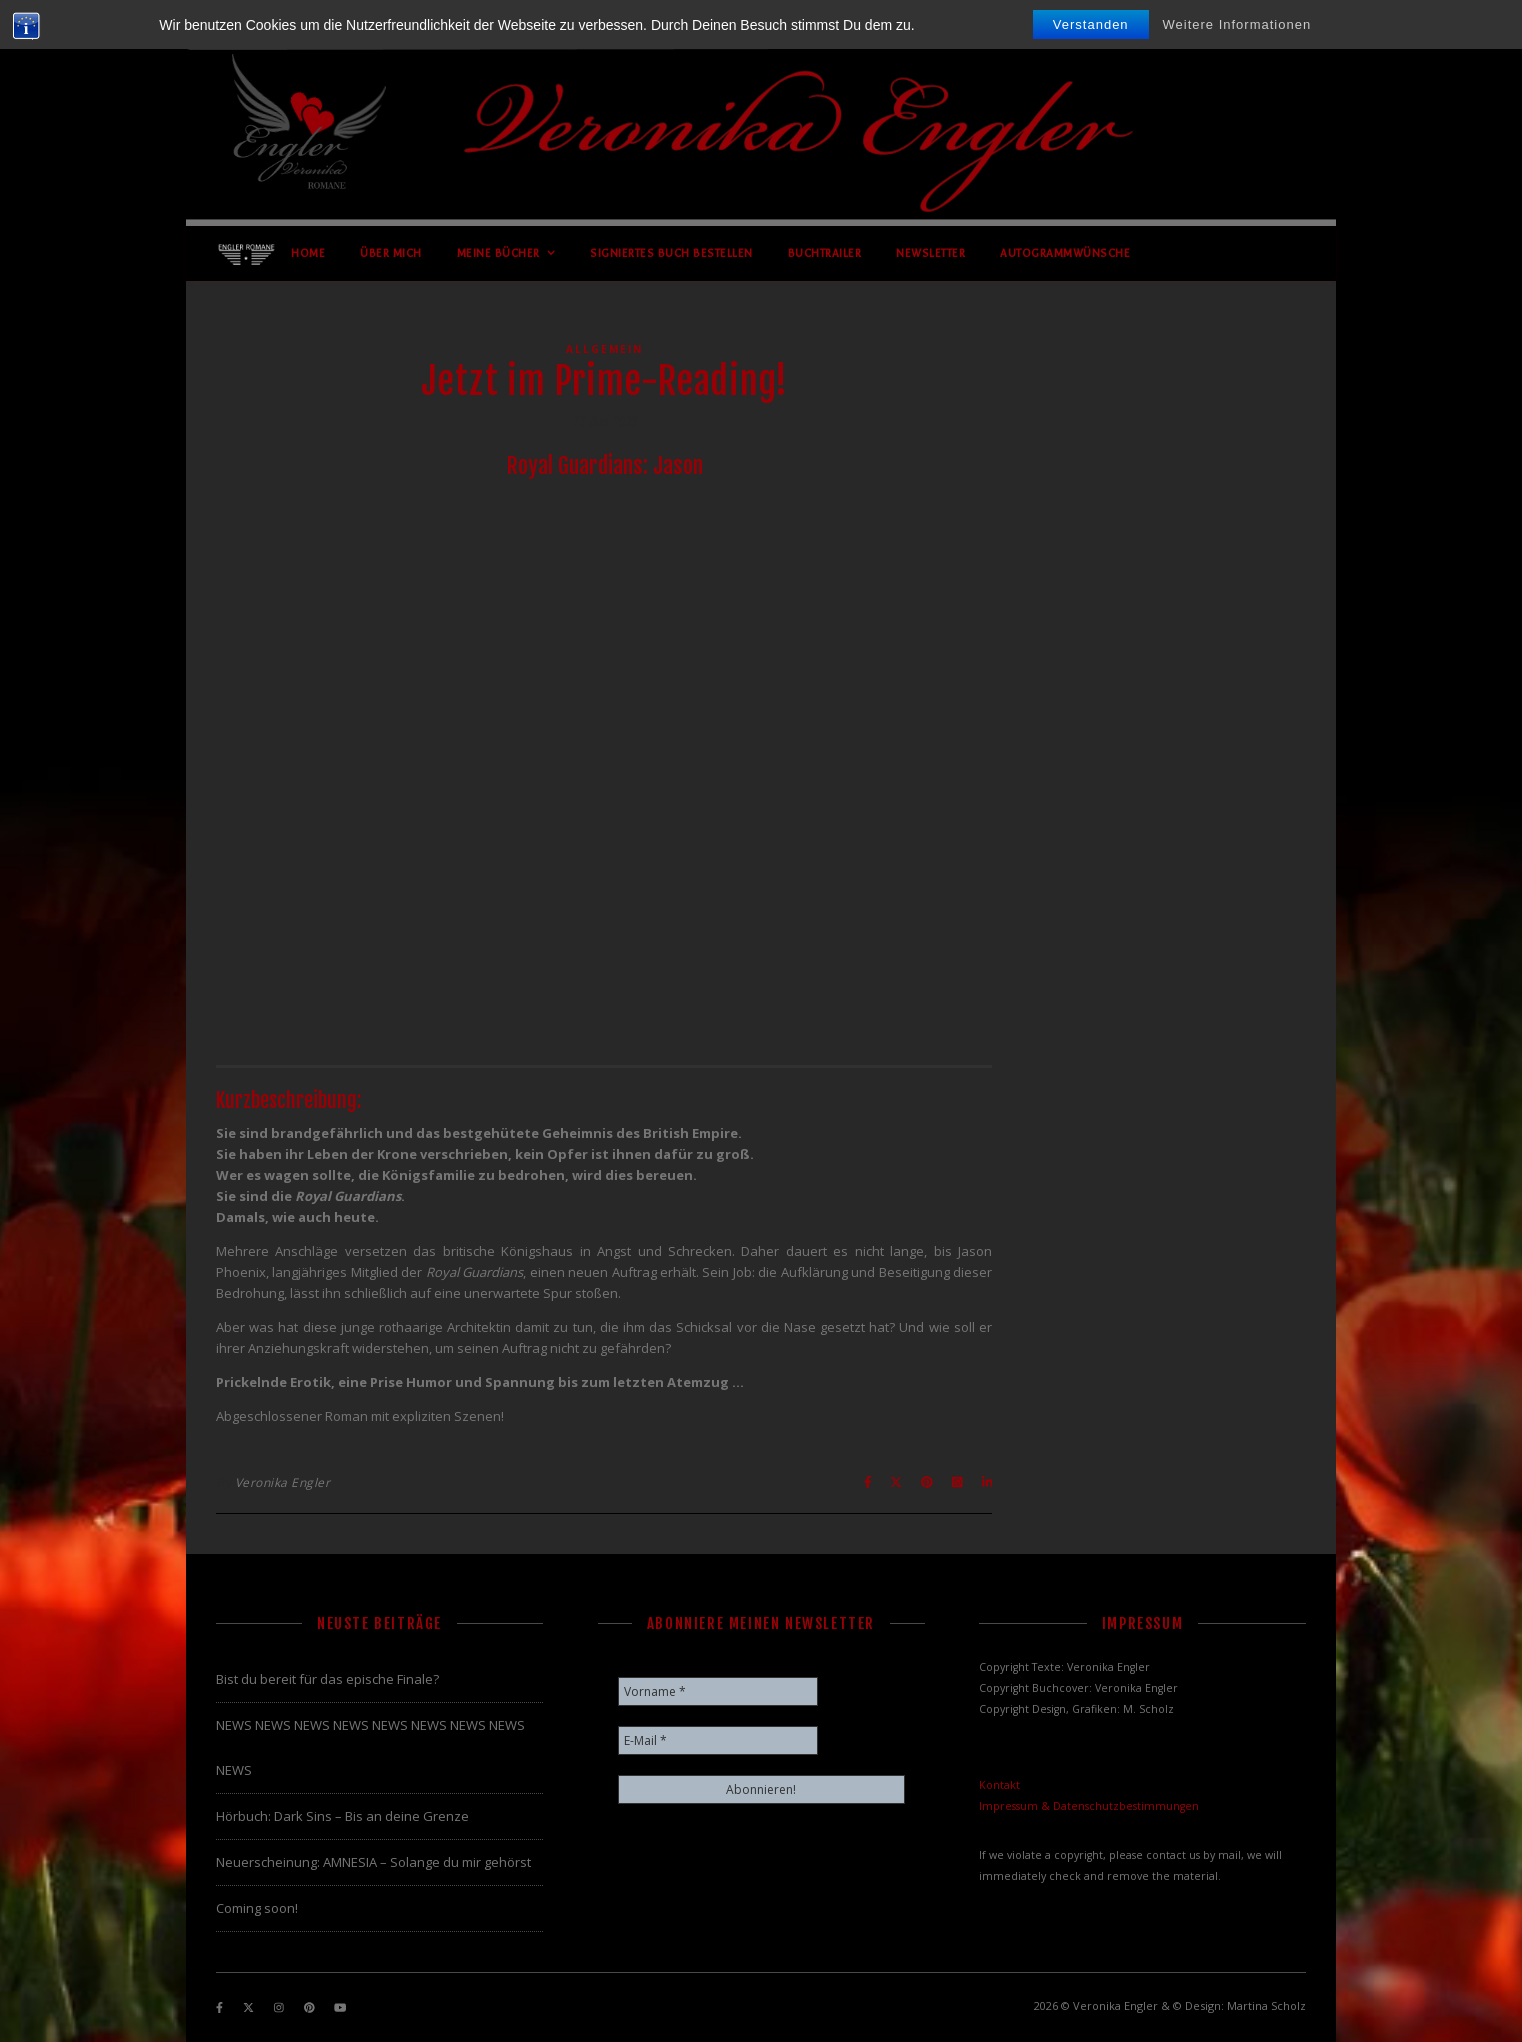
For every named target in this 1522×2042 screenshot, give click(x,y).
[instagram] (280, 2007)
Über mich (391, 253)
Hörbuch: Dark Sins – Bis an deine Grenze (342, 1816)
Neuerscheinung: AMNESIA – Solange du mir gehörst (373, 1862)
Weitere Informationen (1237, 24)
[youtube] (340, 2007)
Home (308, 253)
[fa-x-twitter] (250, 2007)
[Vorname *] (718, 1691)
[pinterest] (311, 2007)
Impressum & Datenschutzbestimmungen (1089, 1806)
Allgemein (604, 349)
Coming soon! (257, 1908)
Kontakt (999, 1785)
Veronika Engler (283, 1482)
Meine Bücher (498, 253)
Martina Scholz (1266, 2005)
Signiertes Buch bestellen (671, 253)
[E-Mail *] (718, 1740)
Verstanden (1091, 24)
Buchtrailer (825, 253)
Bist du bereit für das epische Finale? (327, 1679)
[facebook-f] (221, 2007)
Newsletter (930, 253)
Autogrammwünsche (1065, 253)
